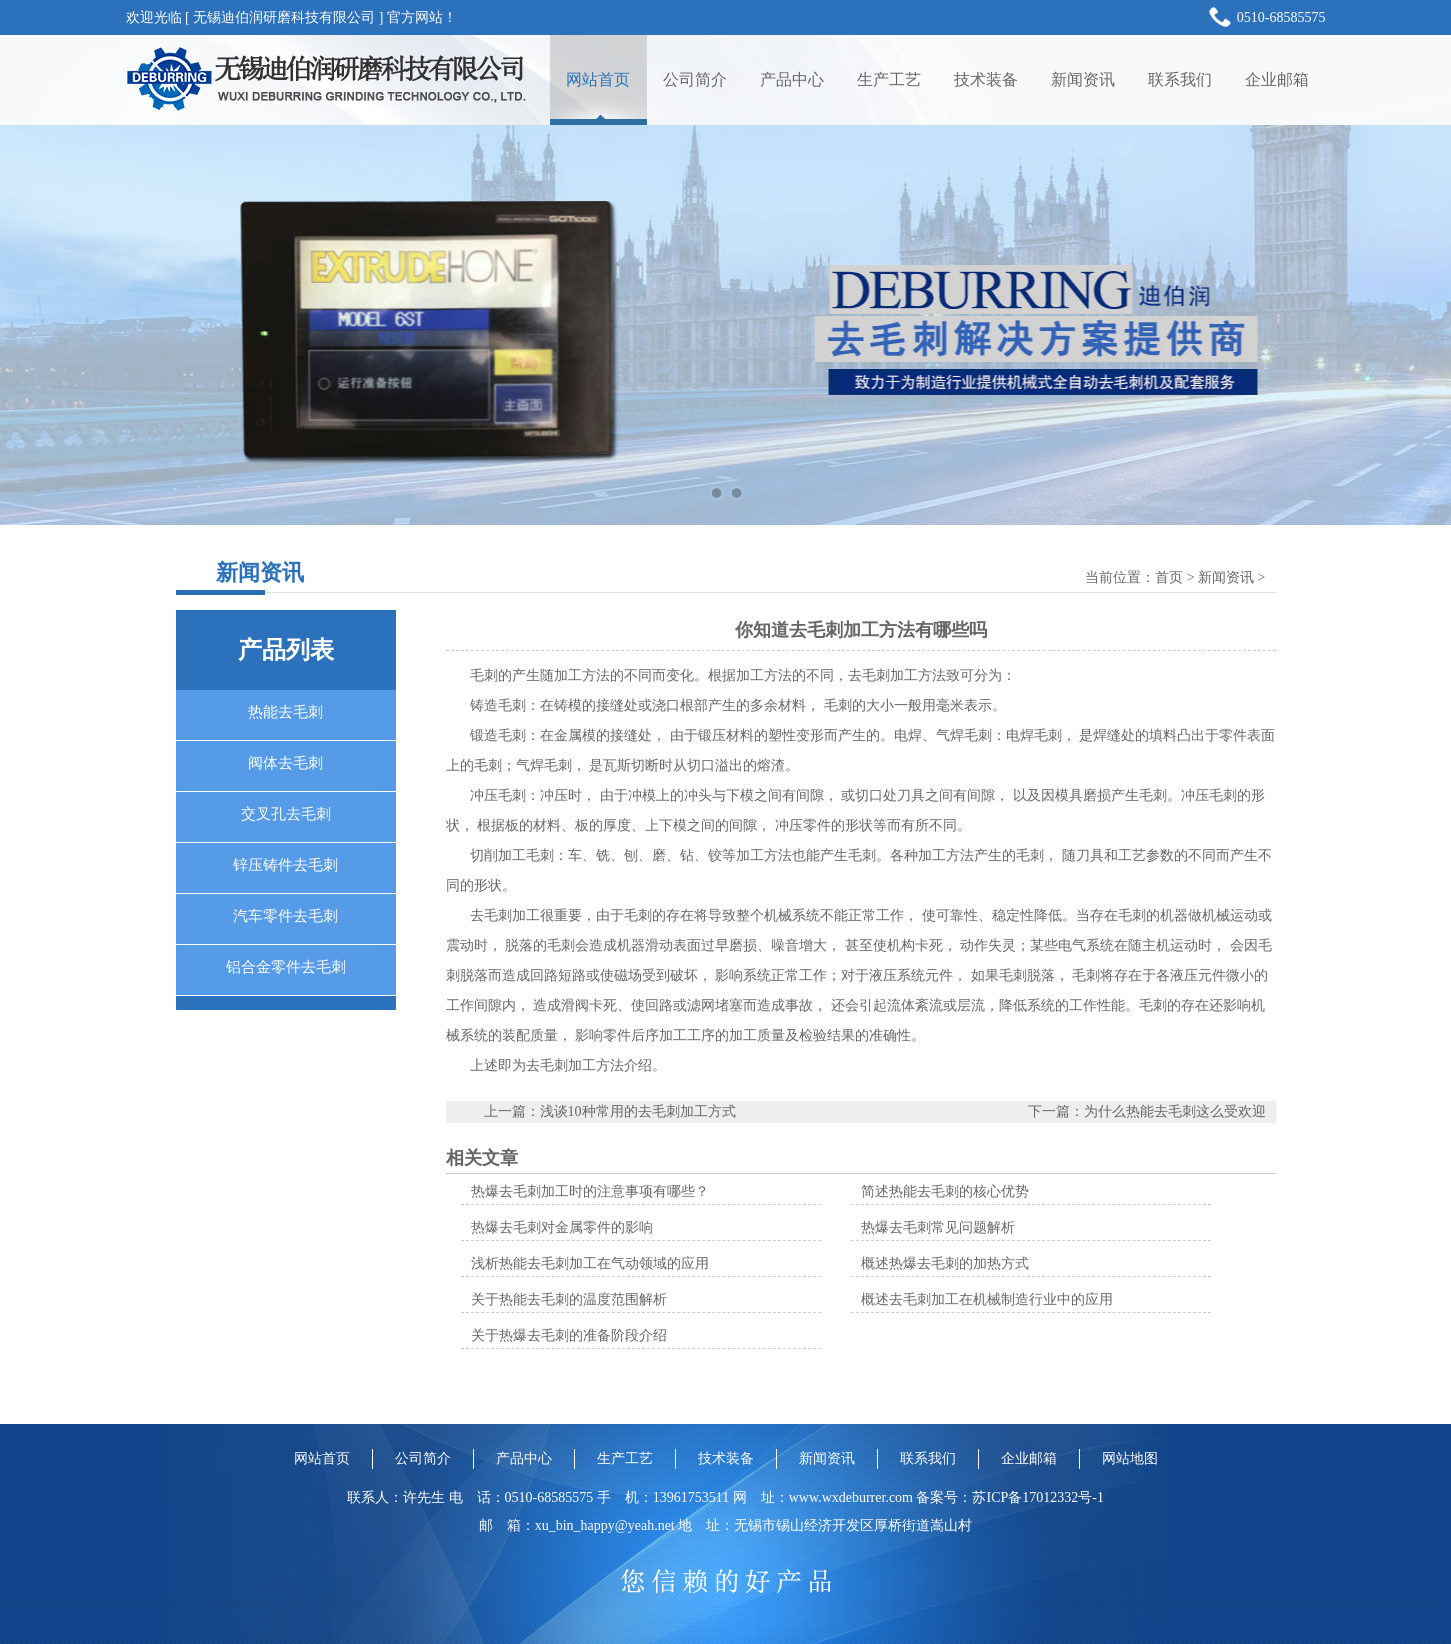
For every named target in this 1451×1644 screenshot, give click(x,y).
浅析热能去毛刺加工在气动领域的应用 (590, 1263)
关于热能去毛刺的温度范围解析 (569, 1299)
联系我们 (1180, 79)
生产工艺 (889, 79)
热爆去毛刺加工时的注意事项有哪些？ (590, 1191)
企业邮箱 (1277, 79)
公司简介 (695, 79)
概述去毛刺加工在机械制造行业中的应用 (987, 1299)
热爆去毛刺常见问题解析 (938, 1227)
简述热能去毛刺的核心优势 (945, 1191)
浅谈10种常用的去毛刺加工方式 (638, 1111)
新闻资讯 (1083, 79)
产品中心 (792, 79)
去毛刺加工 (505, 915)
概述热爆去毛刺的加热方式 (945, 1263)
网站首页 (598, 79)
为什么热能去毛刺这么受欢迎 (1175, 1111)
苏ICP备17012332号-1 (1037, 1497)
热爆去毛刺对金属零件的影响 (562, 1227)
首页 (1169, 577)
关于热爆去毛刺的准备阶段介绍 (569, 1335)
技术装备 (986, 79)
